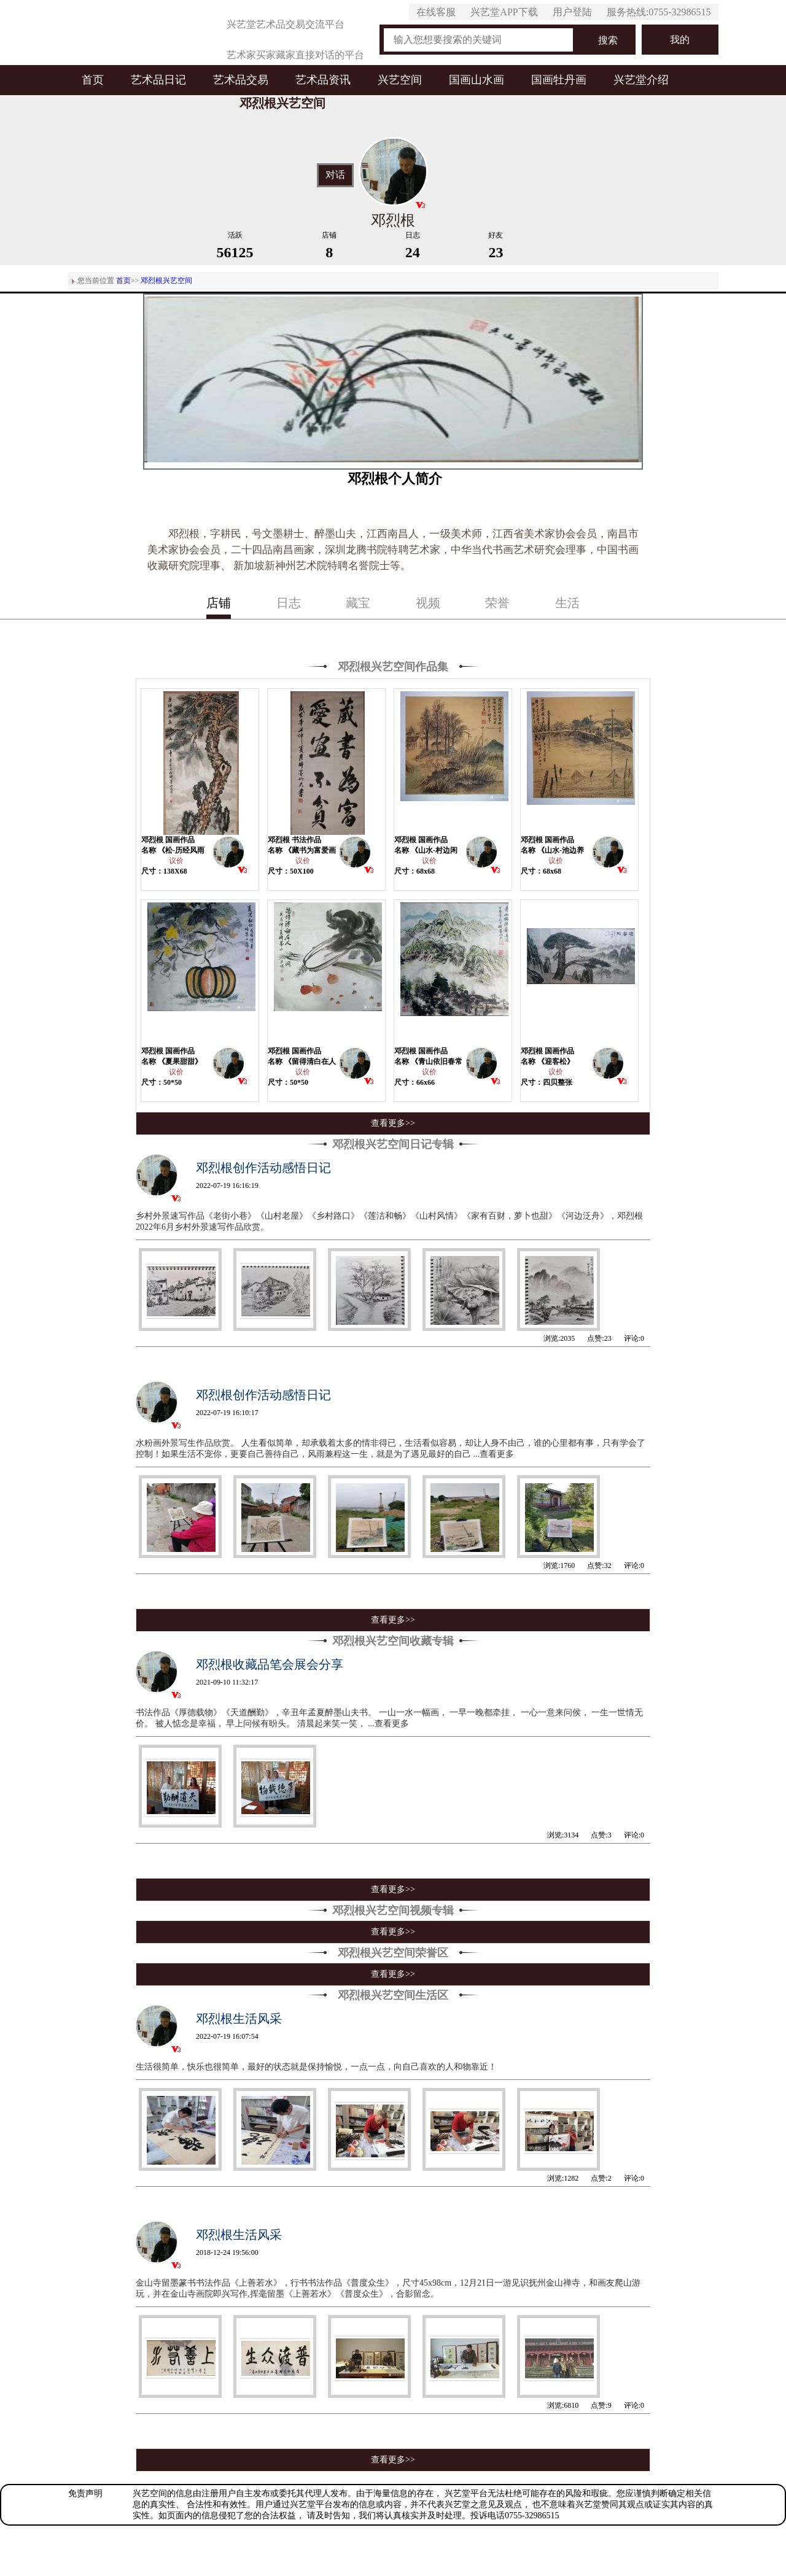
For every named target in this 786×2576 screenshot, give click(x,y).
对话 (335, 174)
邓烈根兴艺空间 (166, 280)
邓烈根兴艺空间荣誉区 (393, 1953)
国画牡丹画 (558, 80)
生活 (567, 603)
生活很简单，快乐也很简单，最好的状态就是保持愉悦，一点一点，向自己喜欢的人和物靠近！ (316, 2066)
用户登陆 (572, 12)
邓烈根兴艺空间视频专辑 (393, 1910)
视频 (428, 603)
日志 (288, 603)
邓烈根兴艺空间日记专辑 (393, 1144)
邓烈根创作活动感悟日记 (263, 1167)
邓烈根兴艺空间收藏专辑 (393, 1641)
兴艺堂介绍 (641, 80)
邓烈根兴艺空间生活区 (393, 1995)
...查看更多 (494, 1454)
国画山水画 (476, 80)
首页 (93, 80)
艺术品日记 (158, 80)
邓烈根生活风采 (239, 2018)
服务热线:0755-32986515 (659, 12)
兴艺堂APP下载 (503, 12)
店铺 (218, 603)
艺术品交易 (240, 80)
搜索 (608, 40)
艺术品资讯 (323, 80)
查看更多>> (393, 1123)
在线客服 (436, 12)
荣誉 (497, 603)
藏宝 (358, 603)
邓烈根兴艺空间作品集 (393, 667)
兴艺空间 (400, 80)
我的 (680, 39)
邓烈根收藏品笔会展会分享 (269, 1664)
